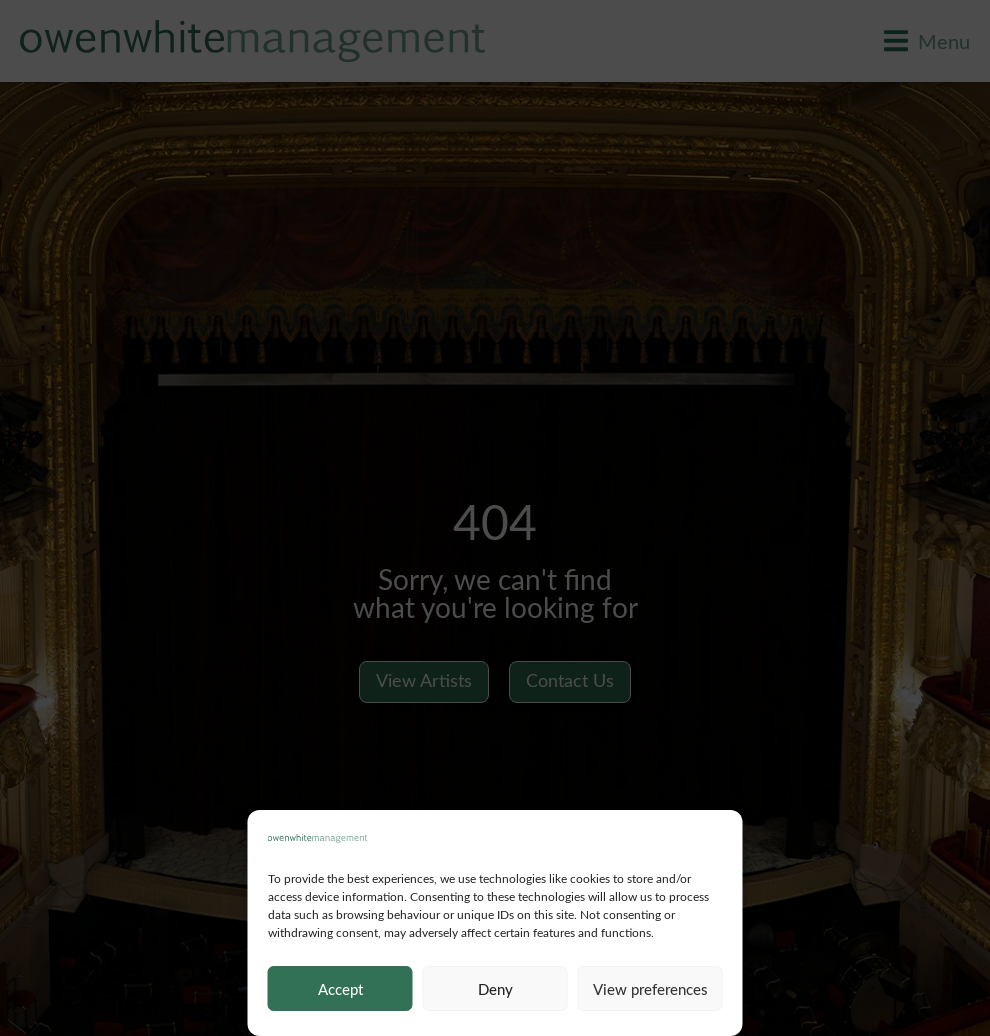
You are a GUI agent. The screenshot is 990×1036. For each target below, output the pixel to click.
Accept (340, 989)
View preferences (650, 989)
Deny (495, 989)
